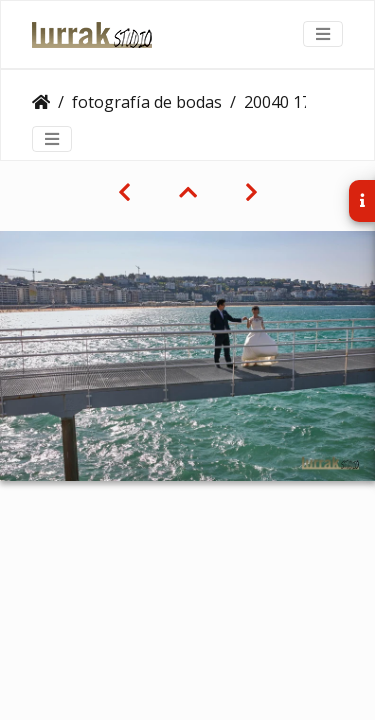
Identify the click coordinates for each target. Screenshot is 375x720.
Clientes (41, 102)
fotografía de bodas (147, 102)
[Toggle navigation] (323, 34)
